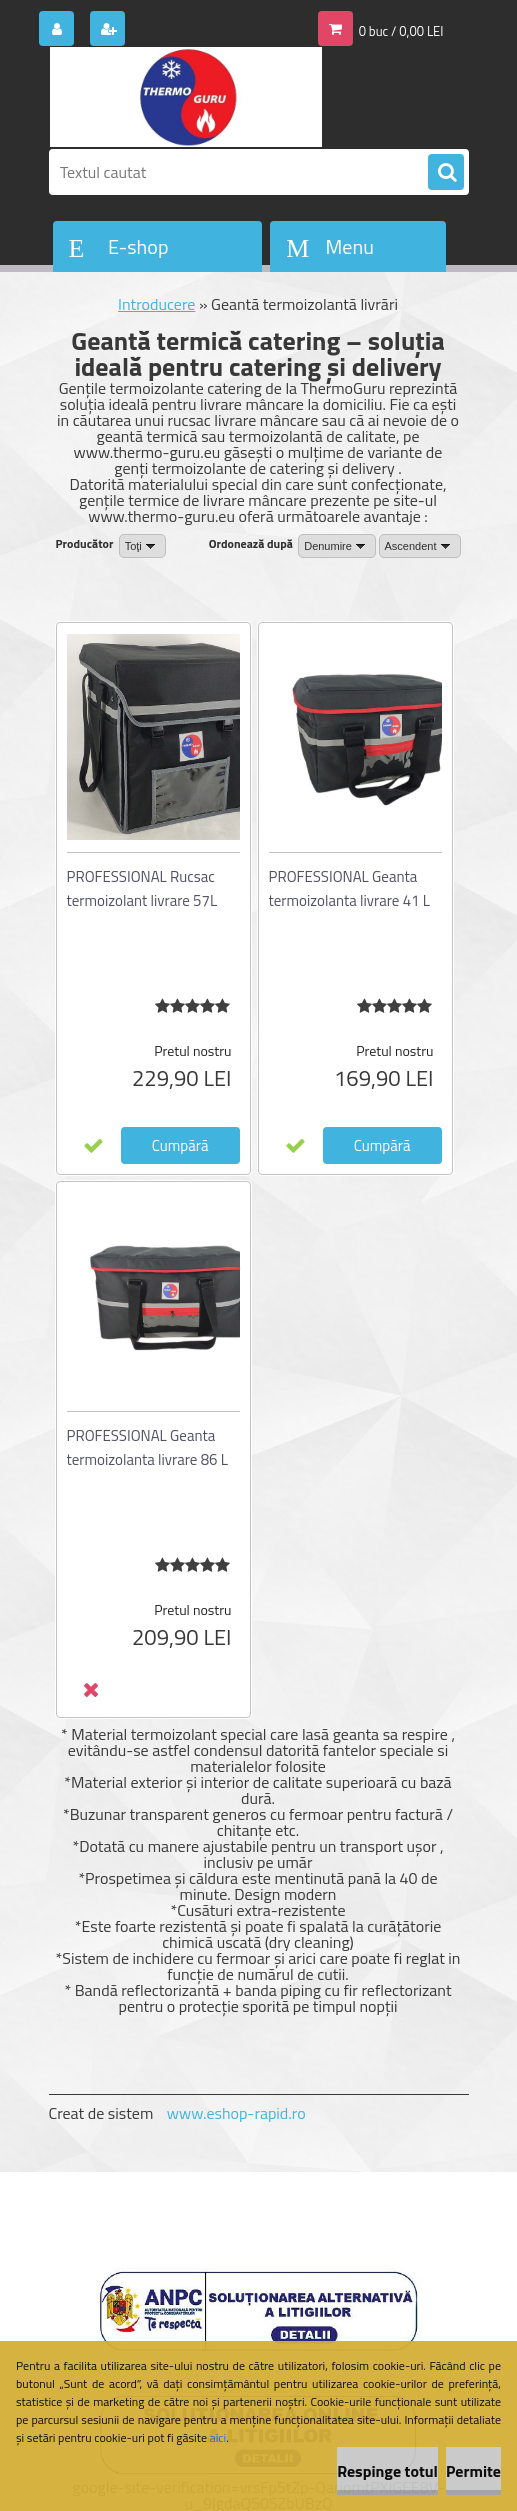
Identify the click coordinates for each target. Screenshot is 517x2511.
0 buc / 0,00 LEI (401, 31)
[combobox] (337, 546)
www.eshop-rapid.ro (236, 2113)
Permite (473, 2471)
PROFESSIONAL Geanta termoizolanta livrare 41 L (349, 888)
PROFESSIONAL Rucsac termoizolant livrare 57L (142, 888)
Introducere (156, 304)
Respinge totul (387, 2471)
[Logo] (186, 97)
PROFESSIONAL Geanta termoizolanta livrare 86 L (147, 1447)
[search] (446, 173)
